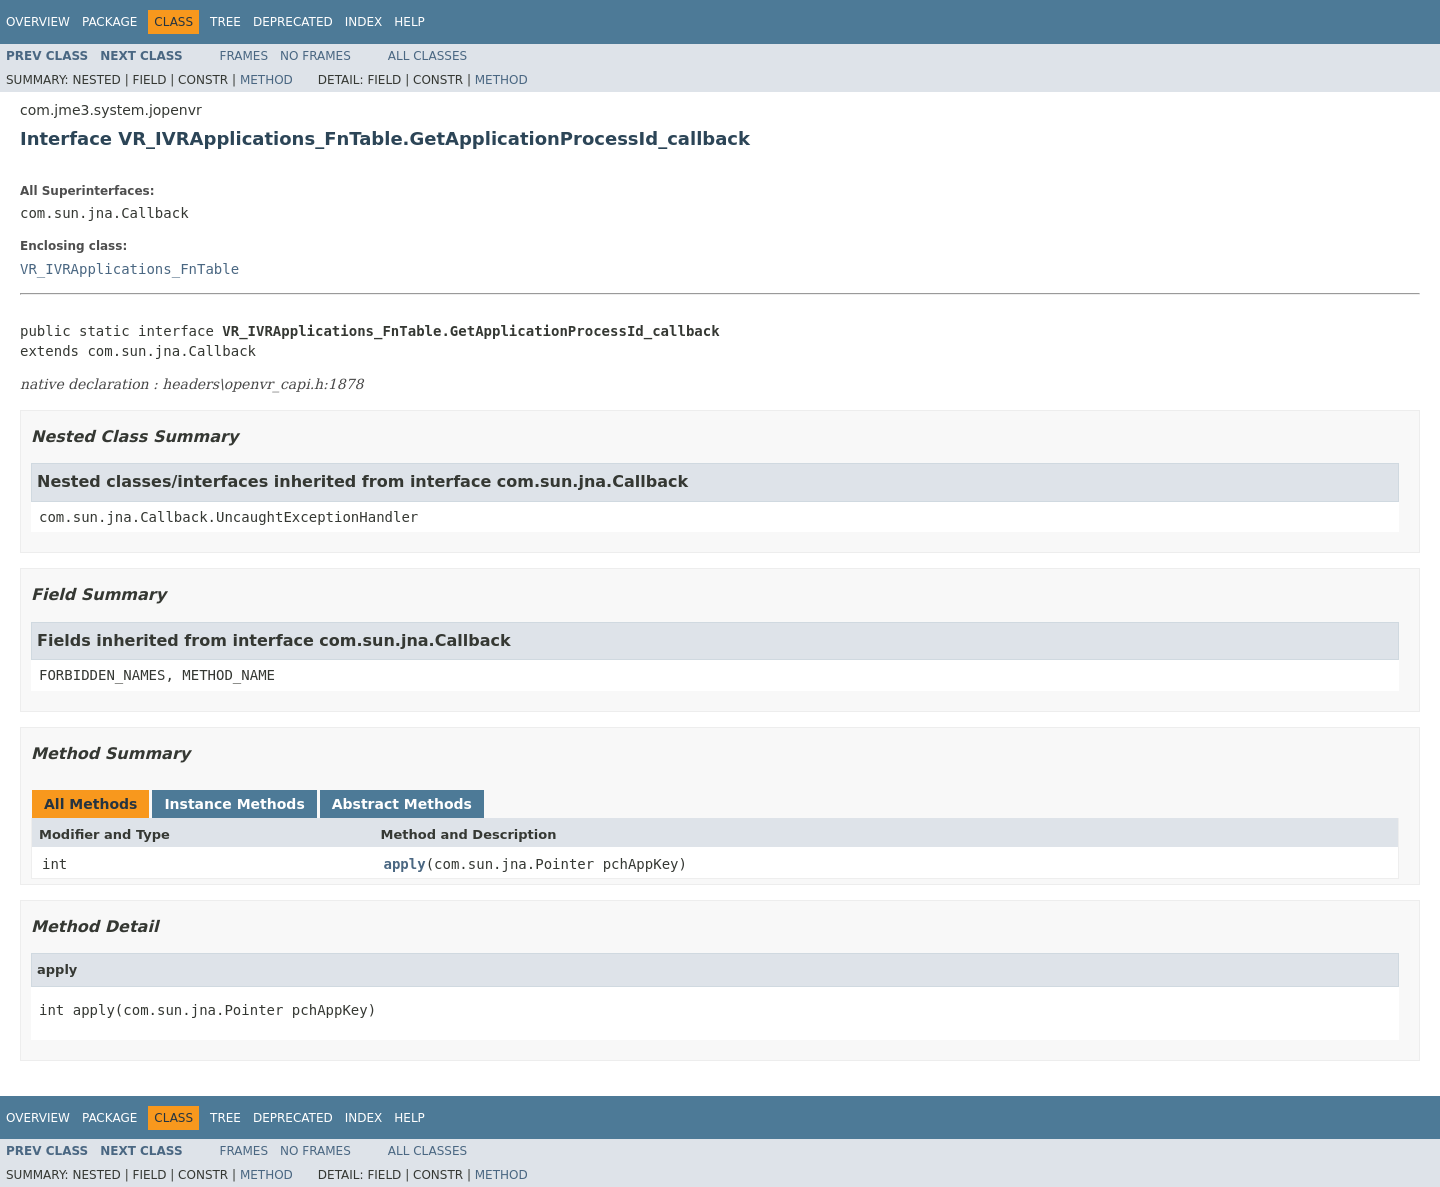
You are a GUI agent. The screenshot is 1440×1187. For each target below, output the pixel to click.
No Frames (315, 56)
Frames (244, 56)
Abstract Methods (402, 804)
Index (364, 22)
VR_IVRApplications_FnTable (129, 269)
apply (405, 864)
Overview (38, 22)
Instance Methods (234, 804)
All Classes (427, 56)
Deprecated (293, 22)
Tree (225, 22)
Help (409, 22)
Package (109, 22)
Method (266, 80)
